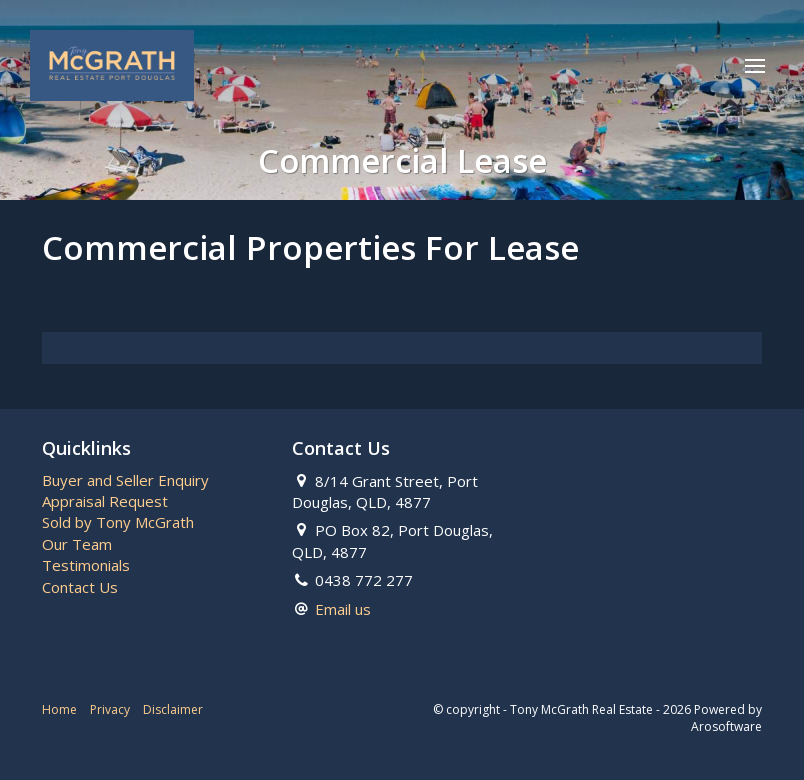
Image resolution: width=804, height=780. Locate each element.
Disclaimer (173, 709)
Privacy (110, 709)
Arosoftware (726, 726)
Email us (343, 609)
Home (59, 709)
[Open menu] (755, 66)
